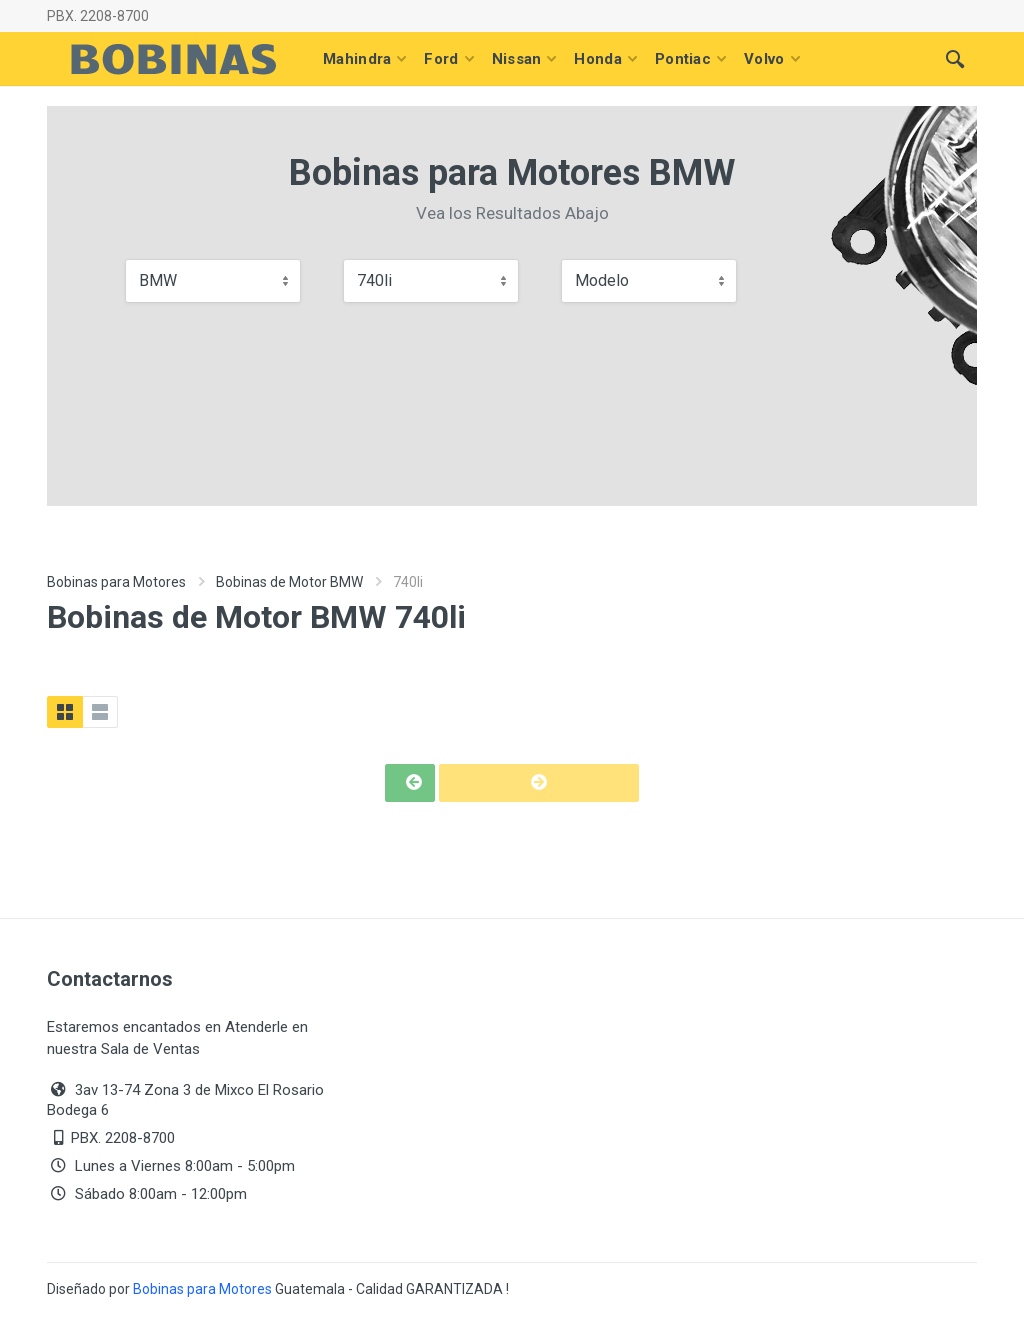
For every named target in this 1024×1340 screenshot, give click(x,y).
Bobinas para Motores (116, 582)
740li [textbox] (374, 280)
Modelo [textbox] (602, 280)
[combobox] (213, 281)
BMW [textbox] (158, 280)
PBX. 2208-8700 (98, 16)
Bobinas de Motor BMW (289, 582)
